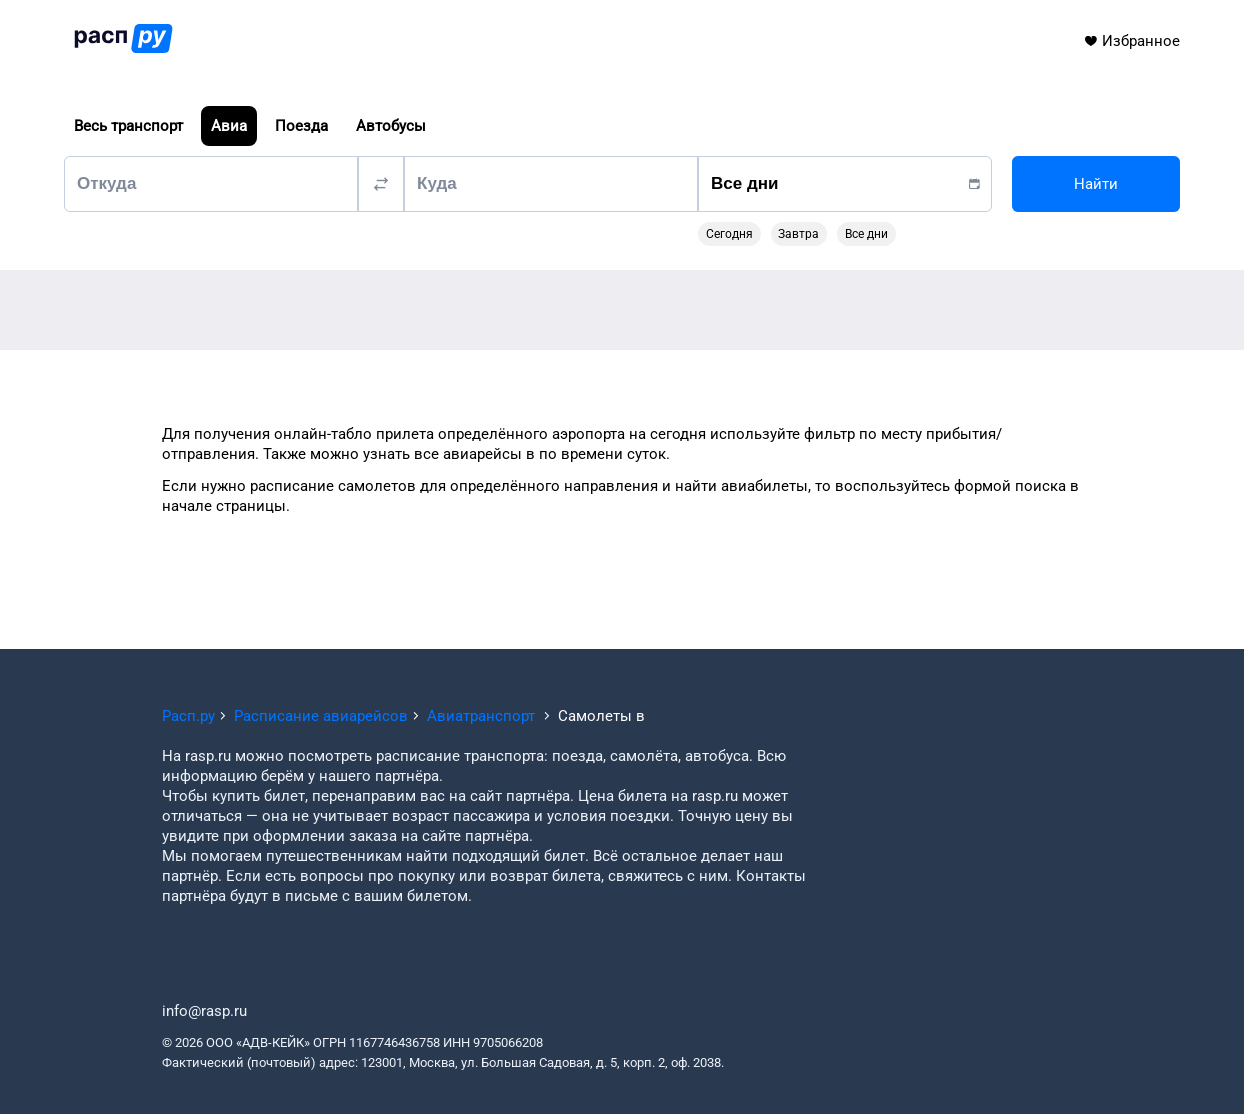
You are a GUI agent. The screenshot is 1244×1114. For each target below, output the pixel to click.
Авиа (229, 126)
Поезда (301, 126)
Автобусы (391, 126)
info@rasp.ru (204, 1011)
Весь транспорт (128, 126)
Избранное (1131, 41)
